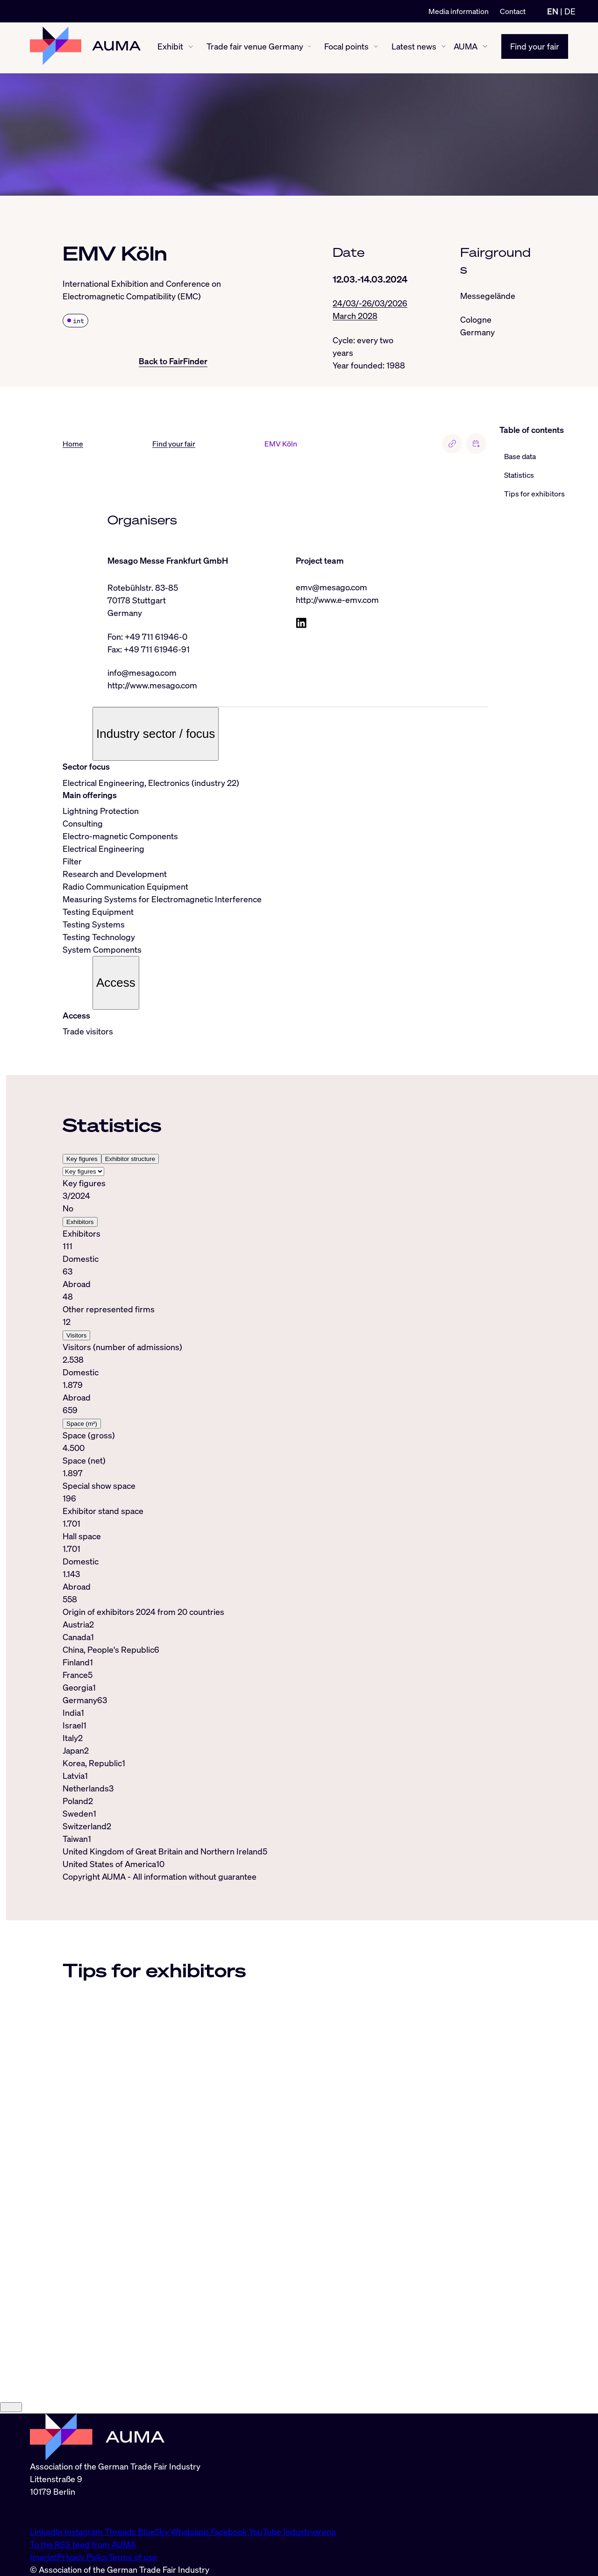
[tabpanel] (275, 1392)
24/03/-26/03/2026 (370, 303)
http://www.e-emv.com (337, 600)
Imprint (43, 2556)
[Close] (11, 2408)
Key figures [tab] (82, 1159)
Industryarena (309, 2531)
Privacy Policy (82, 2556)
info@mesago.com (142, 673)
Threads (121, 2531)
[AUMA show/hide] (485, 48)
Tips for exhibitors (534, 494)
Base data (520, 457)
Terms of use (132, 2556)
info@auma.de (56, 2511)
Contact (513, 11)
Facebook (230, 2531)
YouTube (266, 2531)
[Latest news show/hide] (443, 47)
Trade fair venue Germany (254, 47)
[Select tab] (83, 1172)
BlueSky (154, 2531)
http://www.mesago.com (152, 686)
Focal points (346, 47)
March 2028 (355, 316)
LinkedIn (47, 2531)
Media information (458, 11)
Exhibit (170, 47)
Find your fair (534, 47)
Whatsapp (191, 2531)
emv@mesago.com (331, 588)
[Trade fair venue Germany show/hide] (309, 47)
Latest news (414, 47)
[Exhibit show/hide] (191, 48)
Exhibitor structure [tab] (130, 1159)
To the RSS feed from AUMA (82, 2544)
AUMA (465, 47)
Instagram (84, 2531)
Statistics (519, 475)
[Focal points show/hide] (375, 47)
